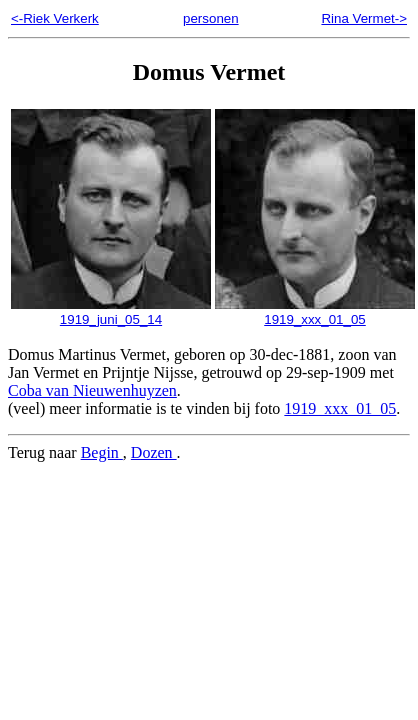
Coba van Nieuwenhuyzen (92, 390)
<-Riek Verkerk (55, 18)
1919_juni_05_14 (111, 312)
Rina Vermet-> (364, 18)
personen (211, 18)
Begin (102, 452)
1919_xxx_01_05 (315, 312)
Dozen (154, 452)
